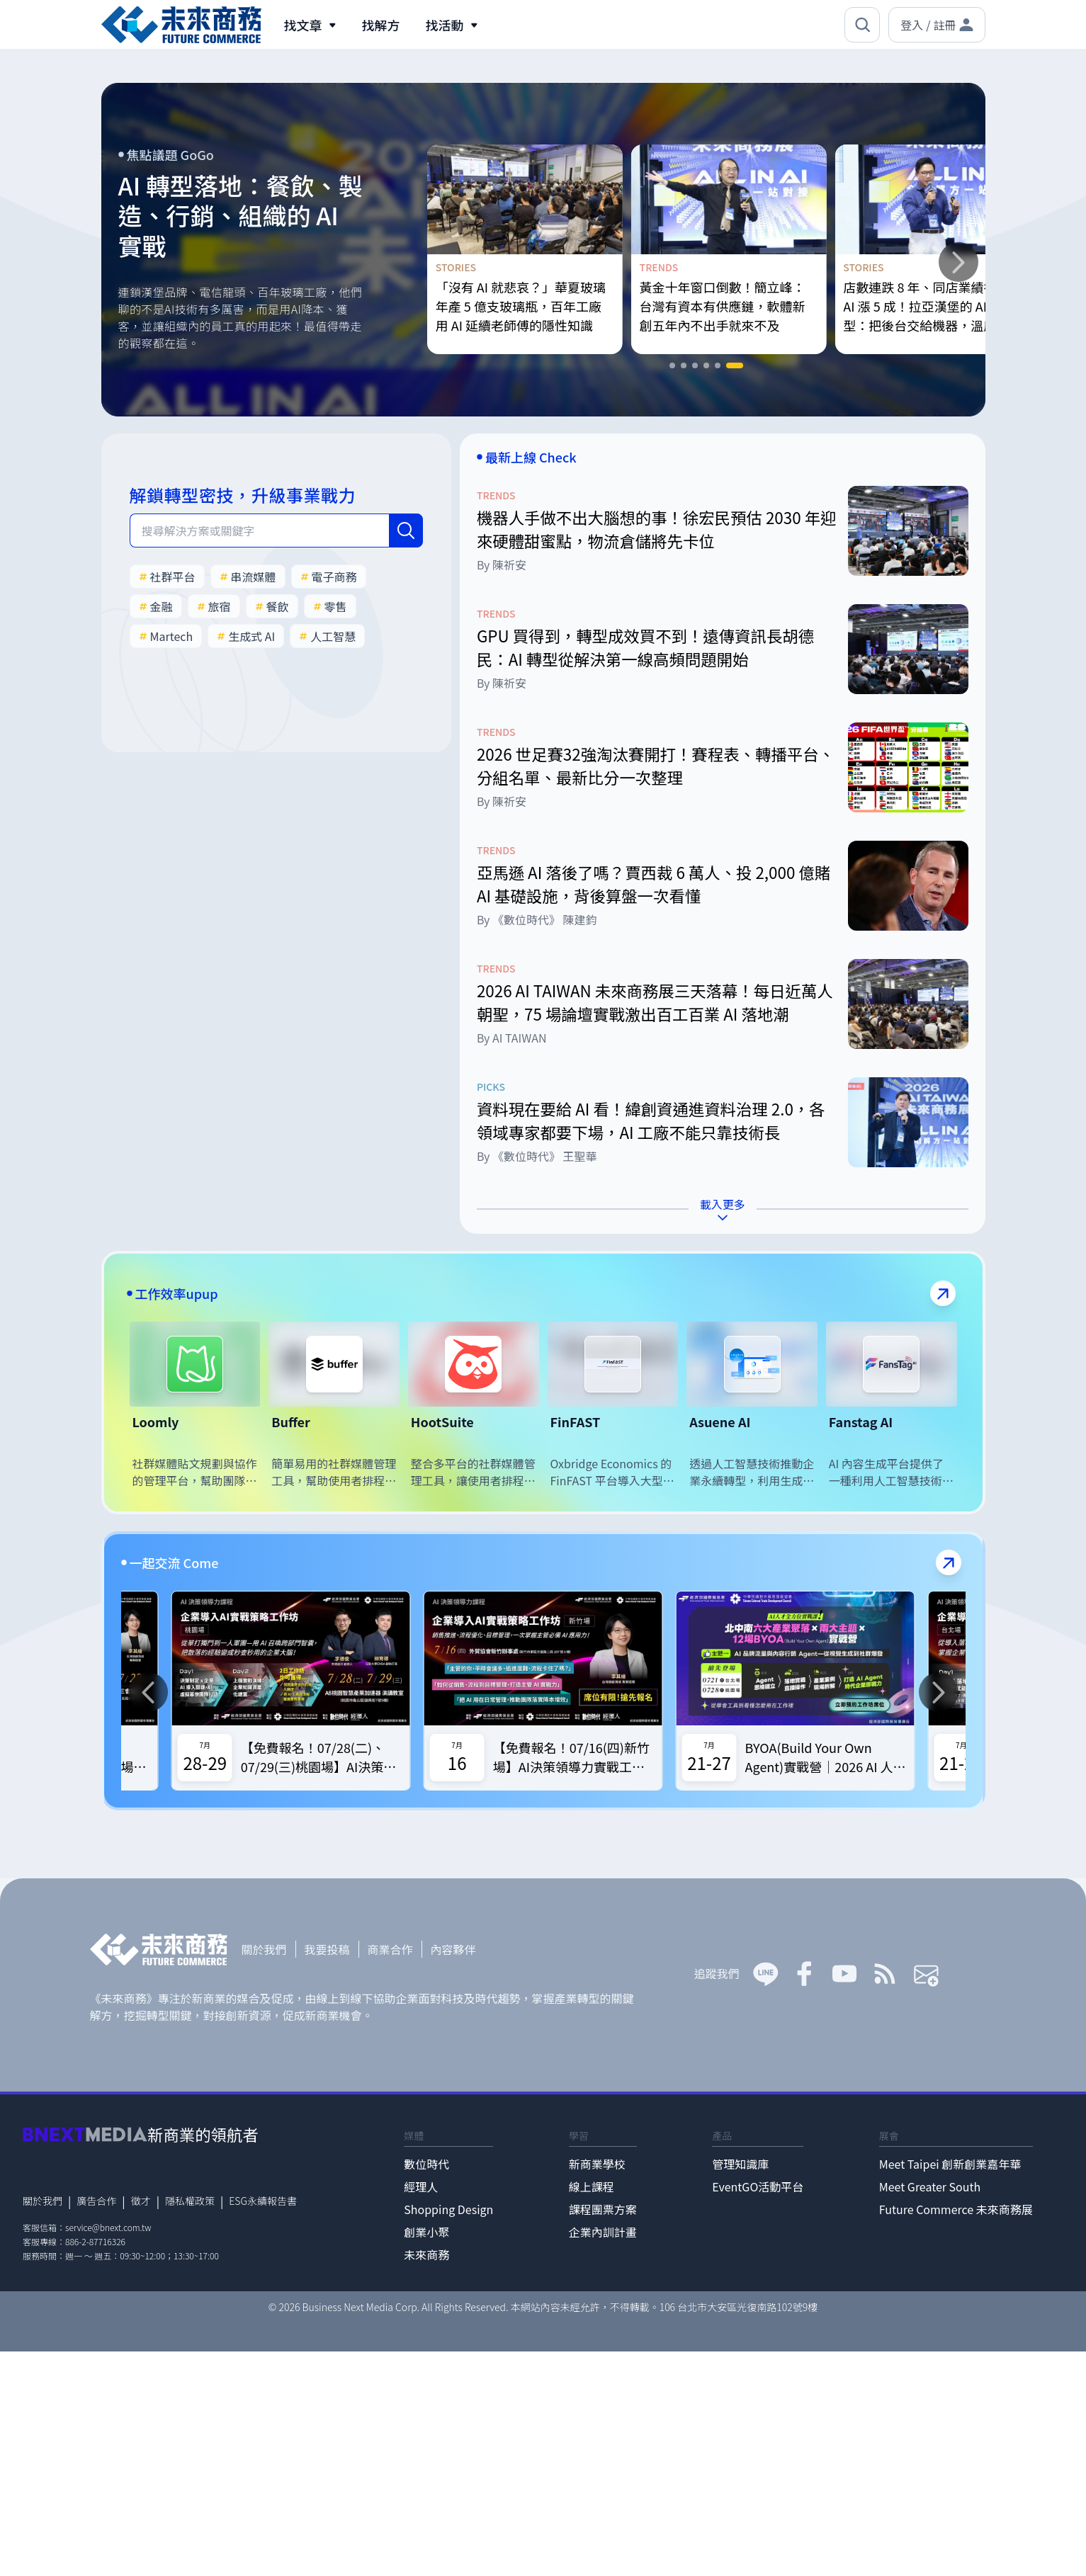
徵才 (141, 2201)
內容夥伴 (453, 1949)
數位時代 (426, 2163)
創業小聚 (426, 2231)
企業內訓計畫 (603, 2231)
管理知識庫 (740, 2163)
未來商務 (426, 2254)
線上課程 (591, 2186)
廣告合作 (96, 2201)
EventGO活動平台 (757, 2186)
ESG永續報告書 (263, 2201)
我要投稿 (327, 1949)
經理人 (421, 2186)
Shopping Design (448, 2209)
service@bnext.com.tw (108, 2227)
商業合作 (390, 1949)
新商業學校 (597, 2163)
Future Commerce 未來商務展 (956, 2209)
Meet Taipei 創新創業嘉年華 (950, 2163)
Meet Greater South (929, 2186)
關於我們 (264, 1949)
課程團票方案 (603, 2209)
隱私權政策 (190, 2201)
